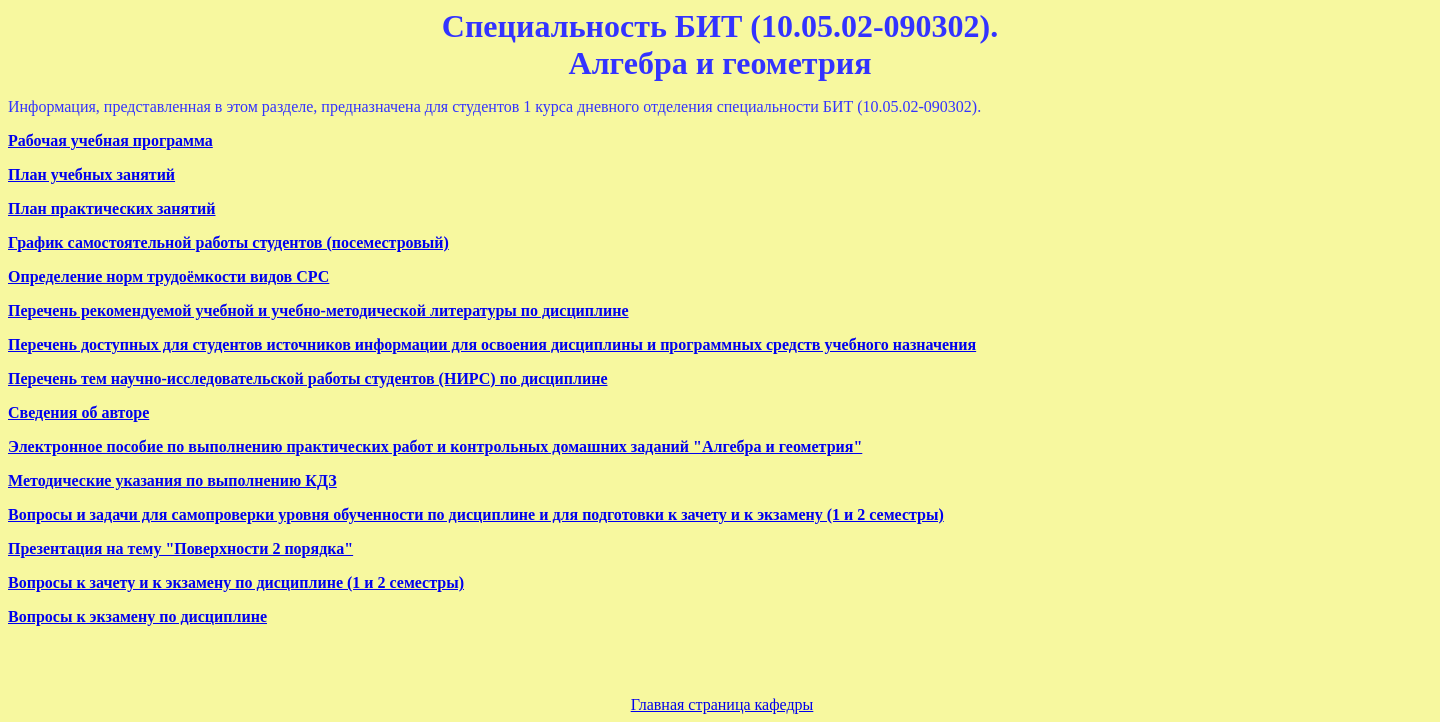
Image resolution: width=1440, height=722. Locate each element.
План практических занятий (112, 208)
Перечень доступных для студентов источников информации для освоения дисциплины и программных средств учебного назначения (492, 344)
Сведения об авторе (78, 412)
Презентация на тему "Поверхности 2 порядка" (180, 548)
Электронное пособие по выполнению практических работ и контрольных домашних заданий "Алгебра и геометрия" (435, 446)
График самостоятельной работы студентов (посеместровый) (228, 242)
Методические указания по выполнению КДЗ (172, 480)
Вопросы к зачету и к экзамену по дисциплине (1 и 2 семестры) (236, 582)
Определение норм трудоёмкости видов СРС (168, 276)
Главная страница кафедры (722, 704)
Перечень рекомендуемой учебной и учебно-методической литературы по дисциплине (318, 310)
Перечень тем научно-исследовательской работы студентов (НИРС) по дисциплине (307, 378)
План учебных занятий (91, 174)
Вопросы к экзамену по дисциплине (137, 616)
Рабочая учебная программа (110, 140)
